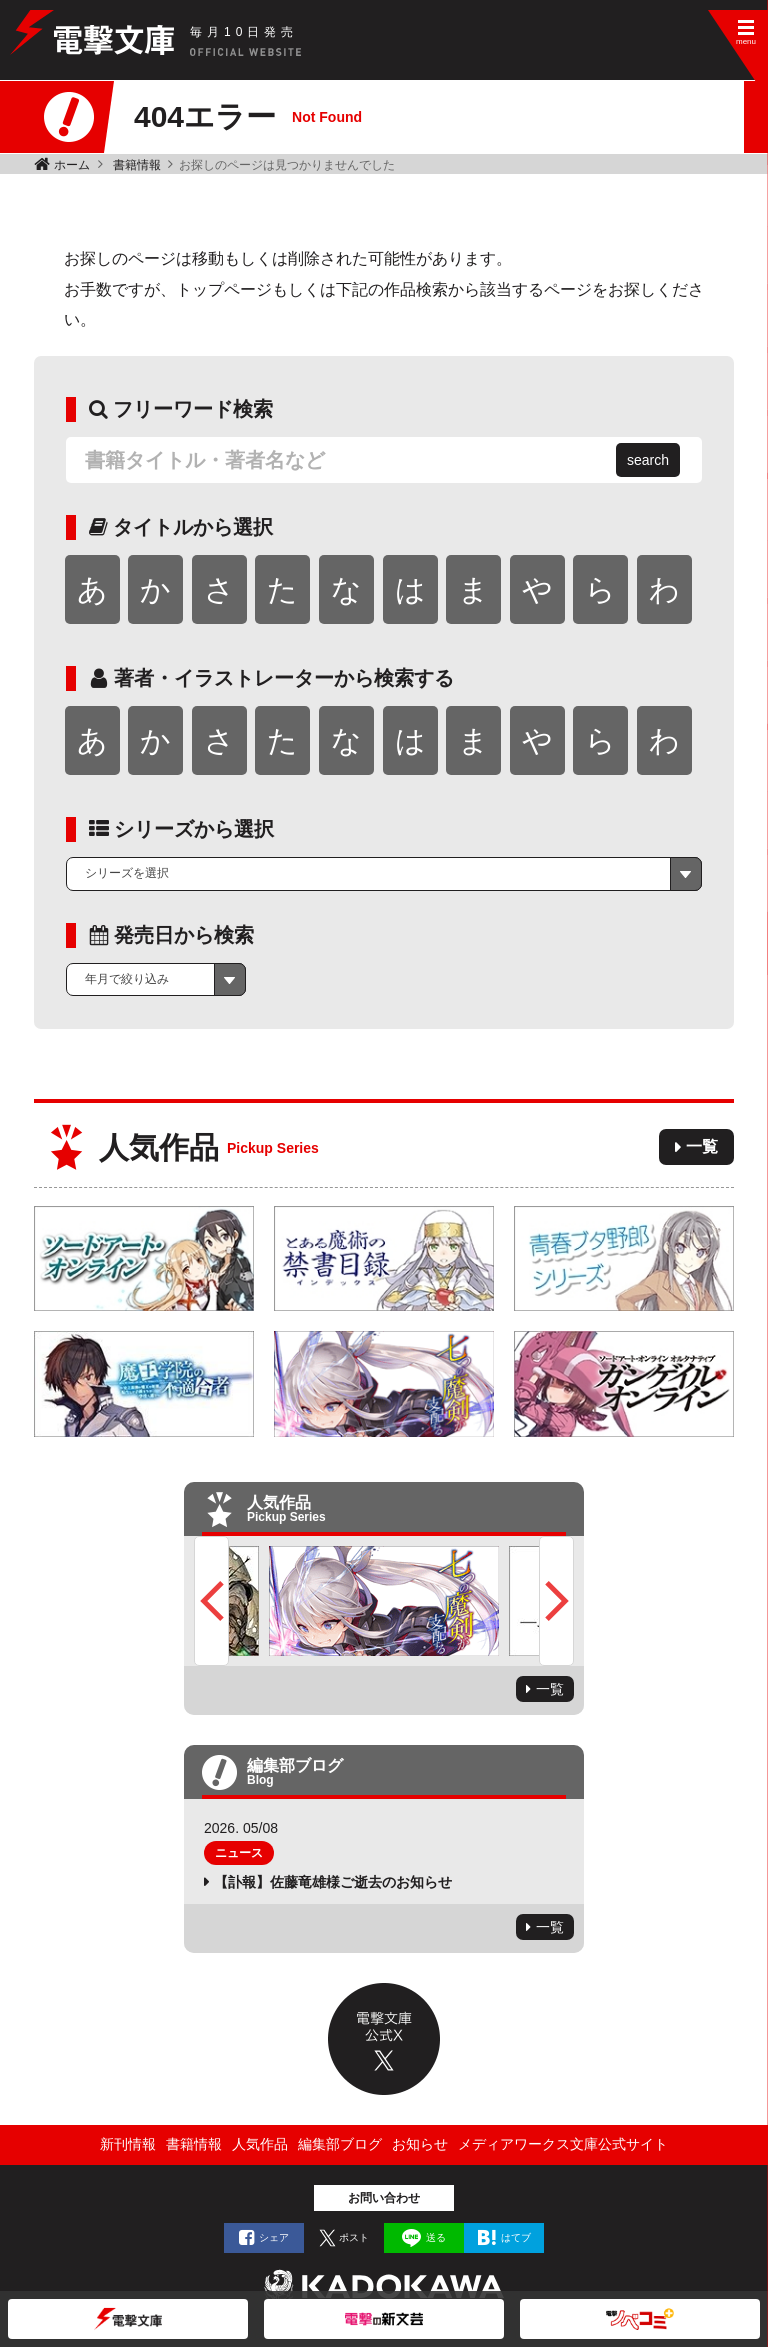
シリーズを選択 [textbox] (127, 873)
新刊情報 (128, 2144)
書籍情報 (137, 165)
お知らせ (420, 2144)
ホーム (72, 165)
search (648, 460)
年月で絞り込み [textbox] (127, 979)
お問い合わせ (384, 2198)
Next (556, 1601)
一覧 (702, 1146)
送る (436, 2237)
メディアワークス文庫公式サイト (563, 2144)
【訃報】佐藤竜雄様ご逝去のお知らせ (333, 1882)
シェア (274, 2237)
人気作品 (260, 2144)
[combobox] (384, 874)
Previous (211, 1601)
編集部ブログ (340, 2144)
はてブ (516, 2237)
